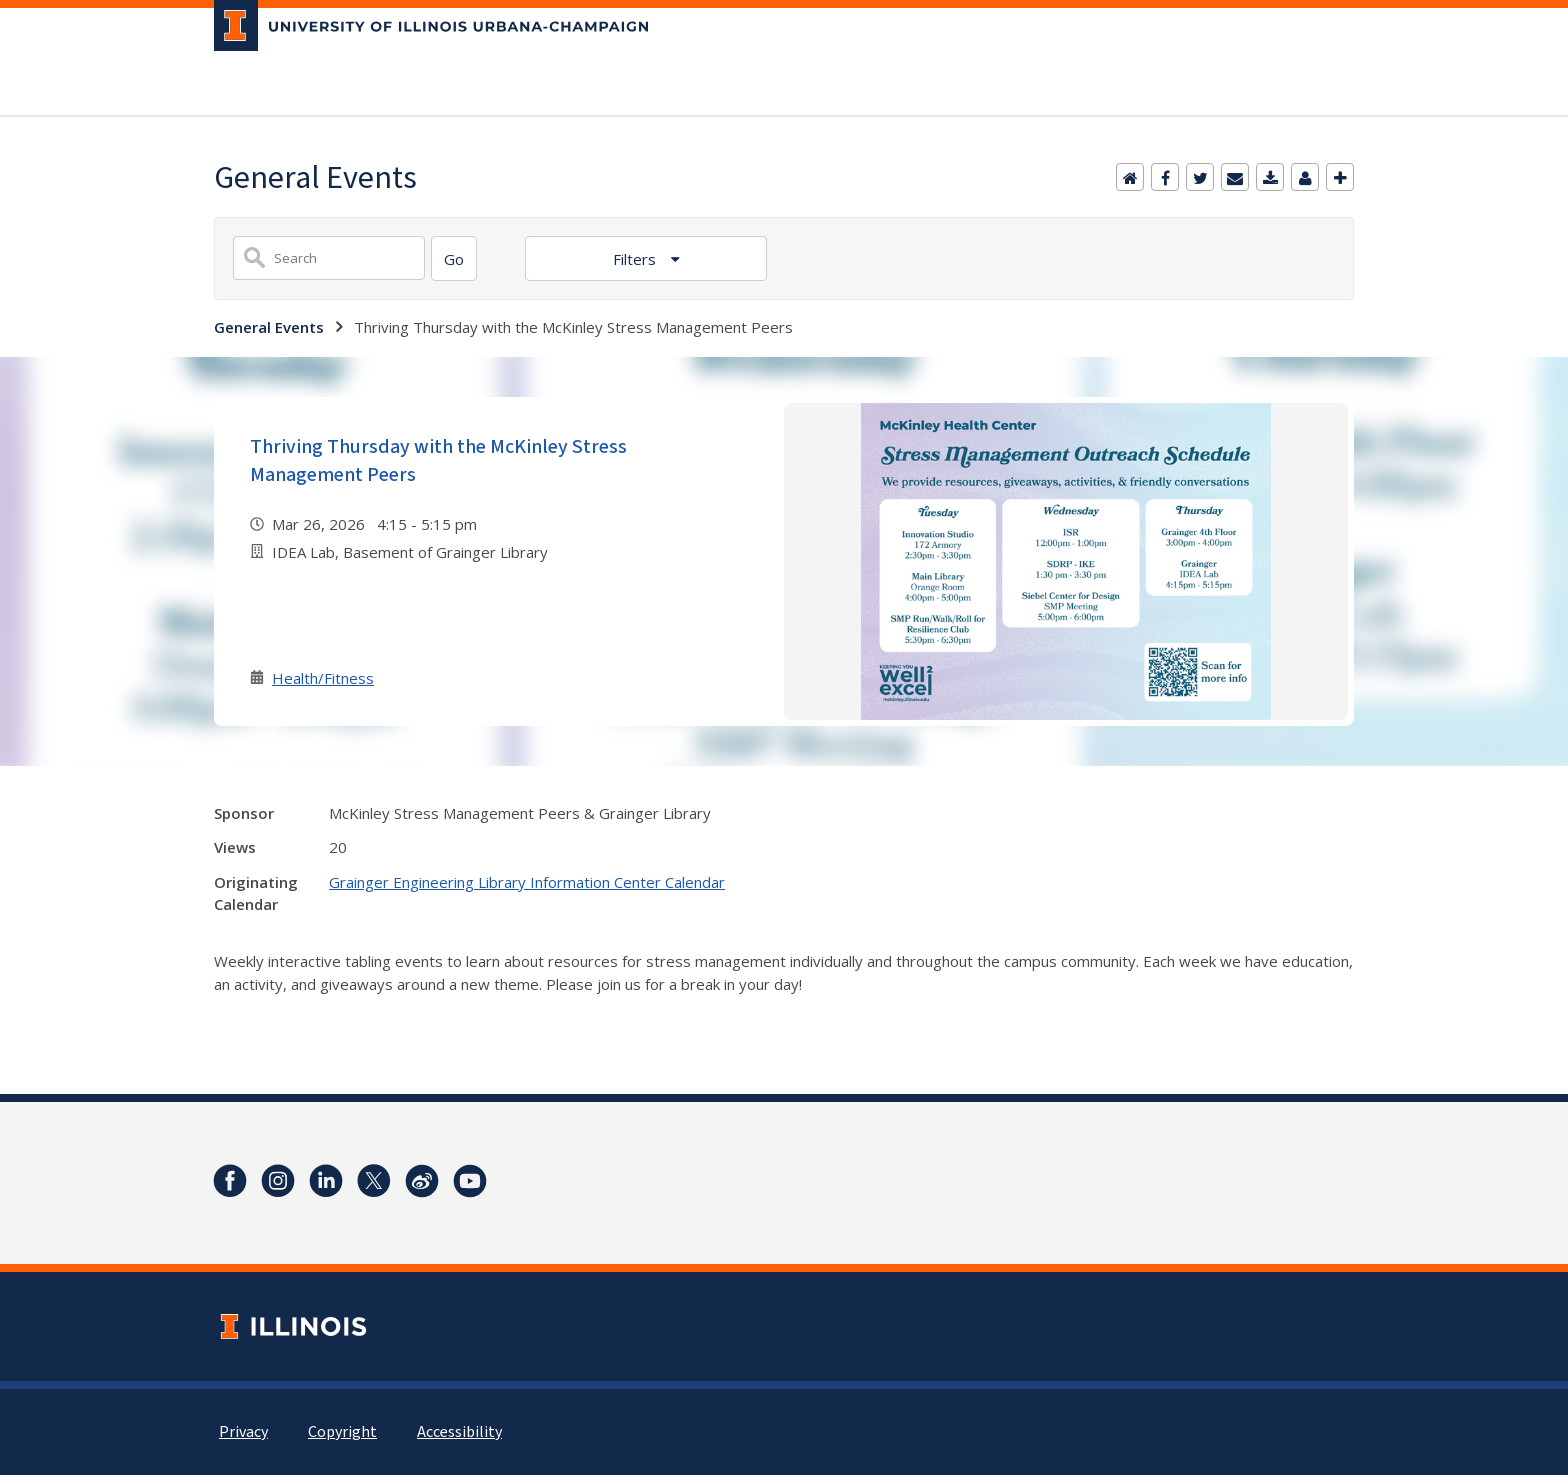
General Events (269, 327)
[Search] (454, 258)
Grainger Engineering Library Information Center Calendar (527, 882)
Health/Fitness (323, 678)
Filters (636, 259)
